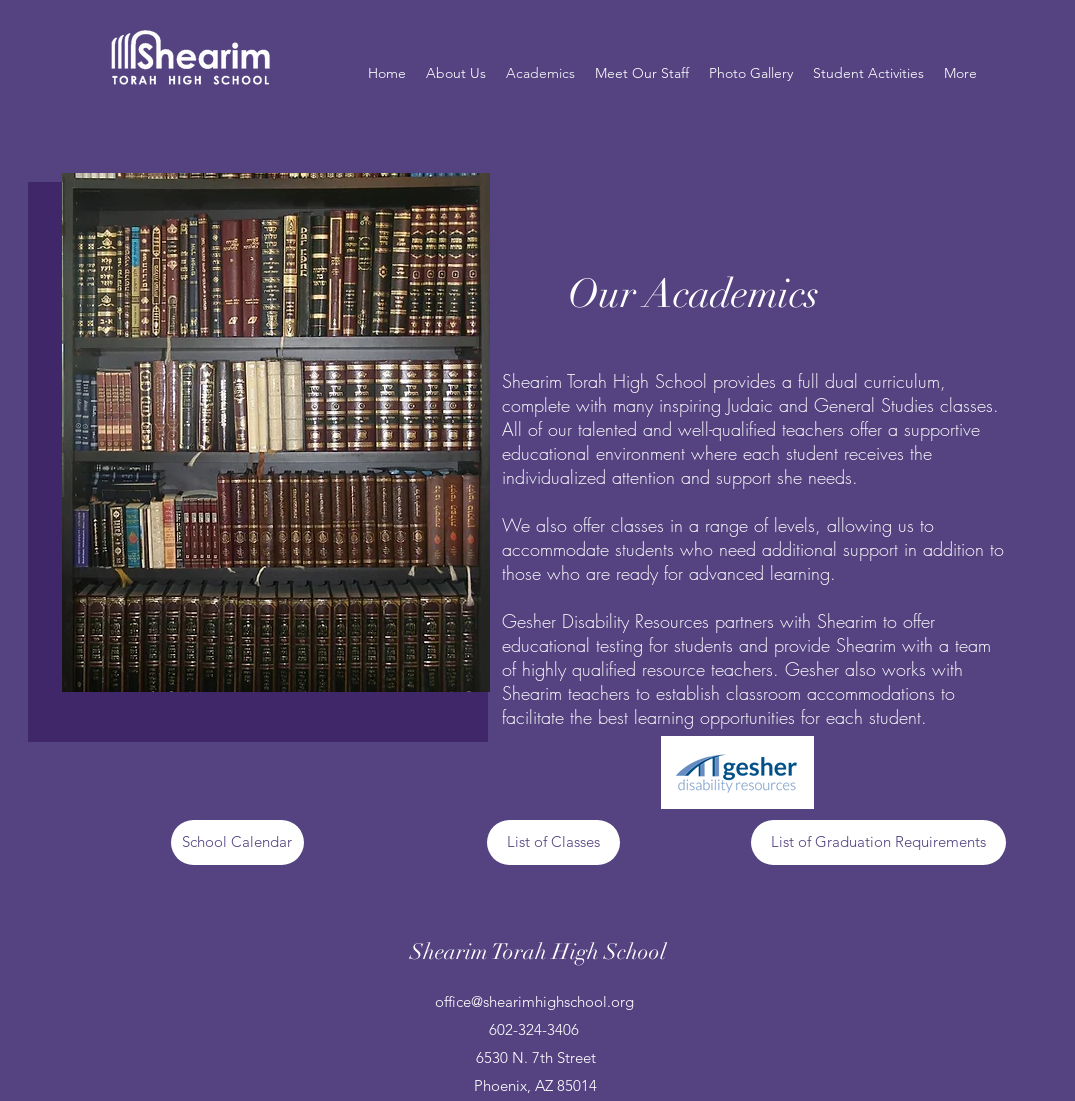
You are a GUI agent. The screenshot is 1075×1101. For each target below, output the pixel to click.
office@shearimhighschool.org (534, 1001)
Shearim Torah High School (538, 951)
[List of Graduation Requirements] (878, 842)
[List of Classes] (553, 842)
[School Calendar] (237, 842)
